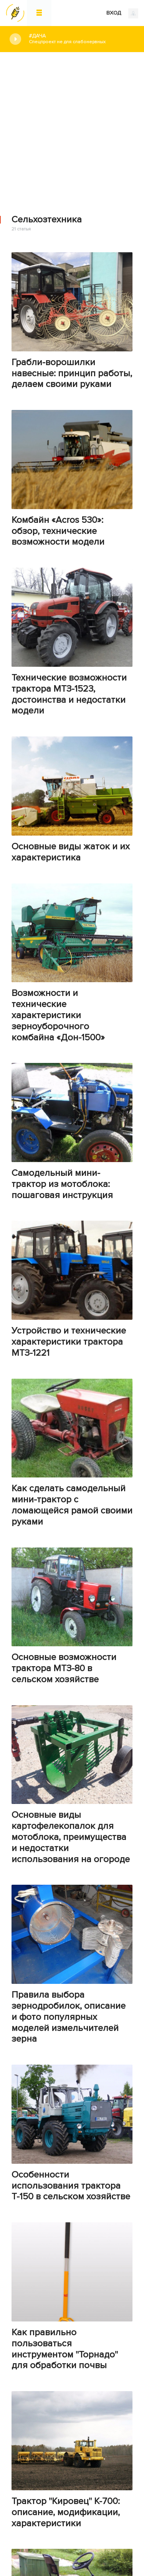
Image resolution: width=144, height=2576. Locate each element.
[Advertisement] (72, 128)
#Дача (80, 39)
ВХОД (122, 13)
